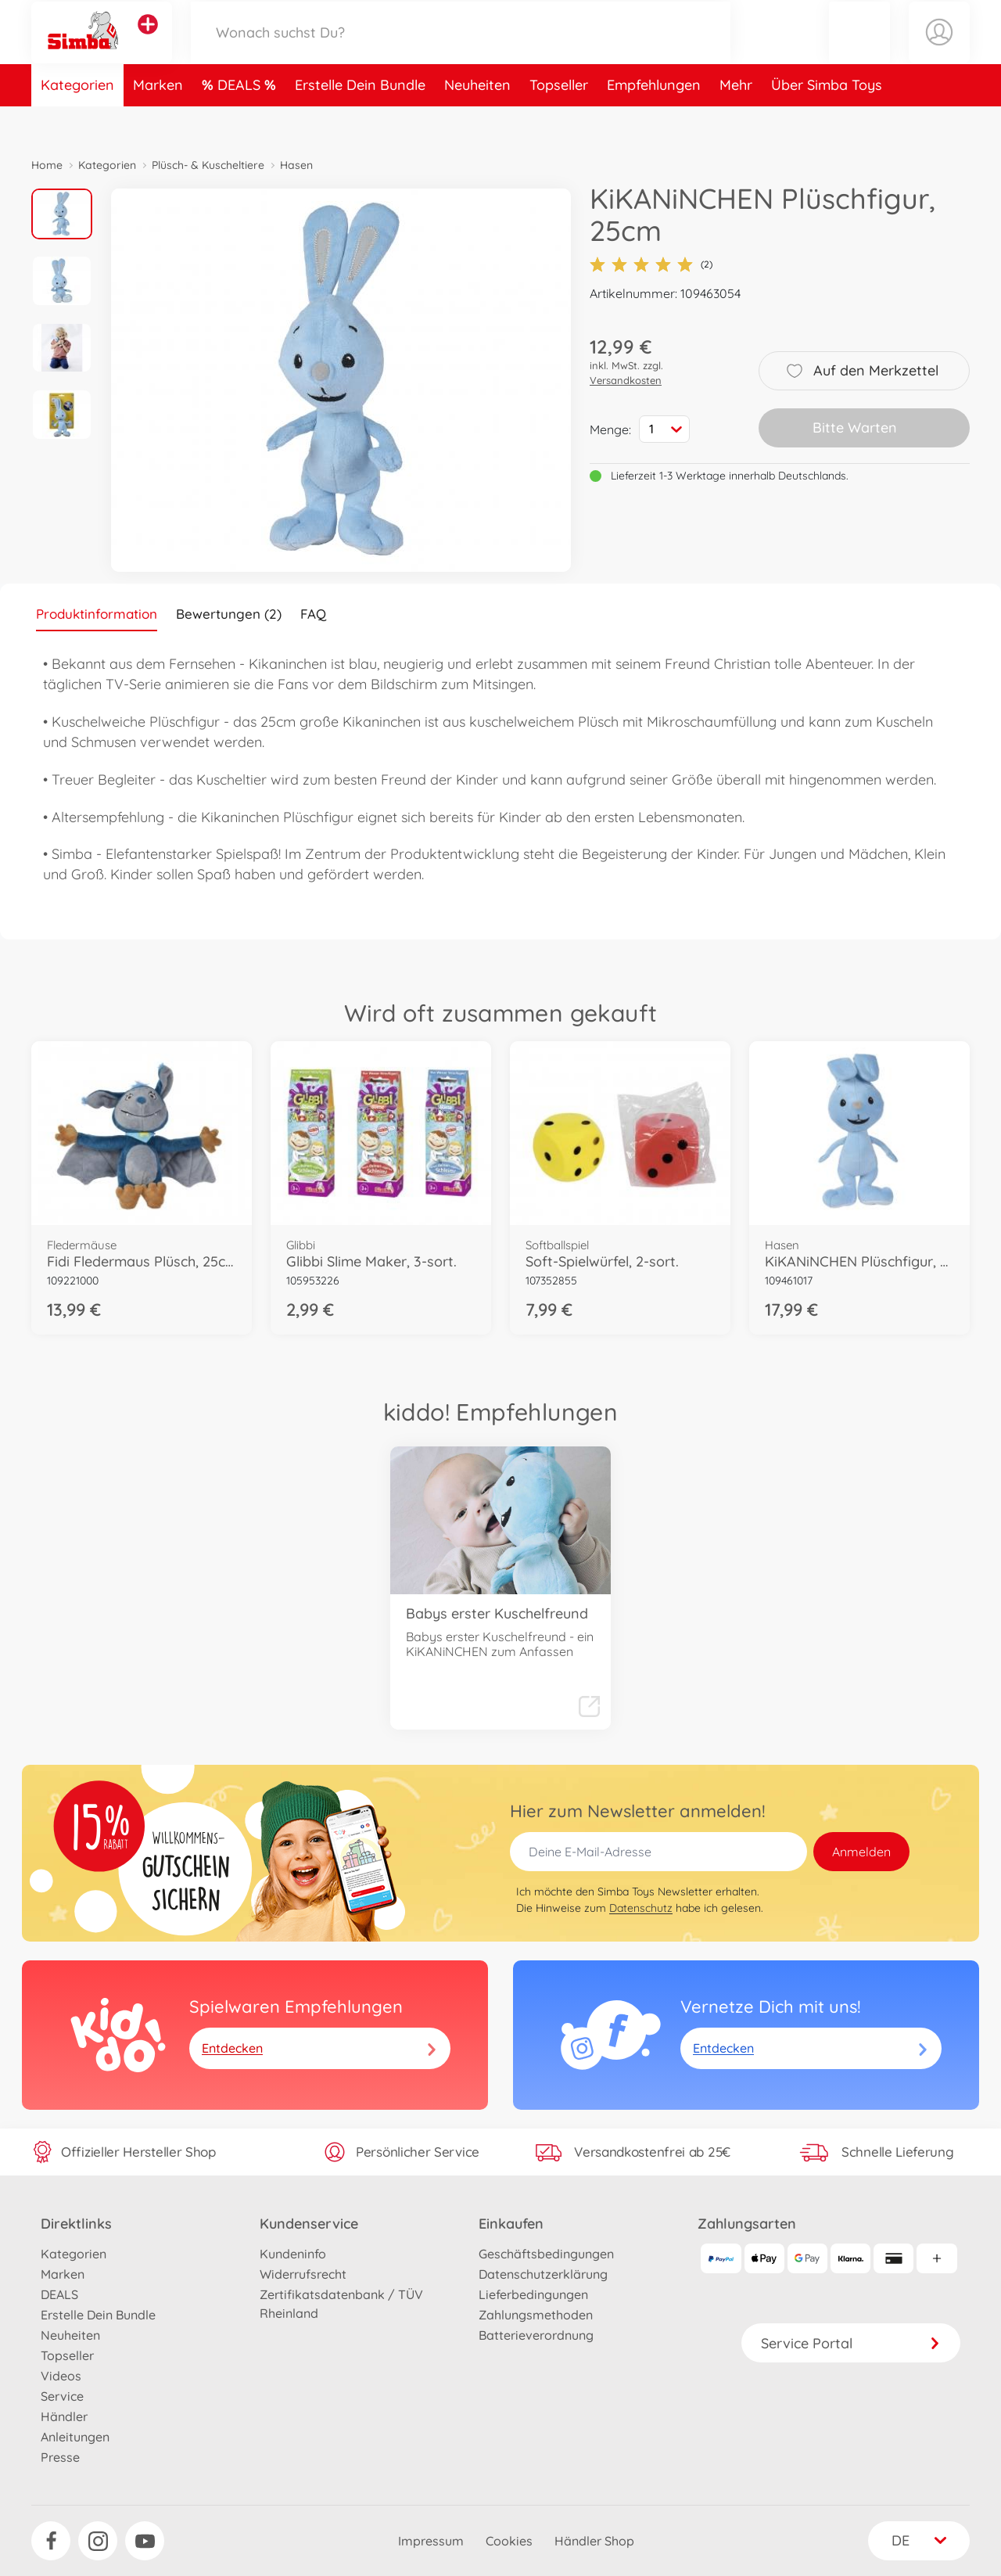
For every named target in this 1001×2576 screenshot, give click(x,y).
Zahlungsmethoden (536, 2315)
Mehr (735, 120)
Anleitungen (75, 2437)
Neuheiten (477, 120)
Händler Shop (594, 2541)
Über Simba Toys (826, 120)
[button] (859, 50)
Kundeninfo (293, 2254)
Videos (61, 2376)
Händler (64, 2416)
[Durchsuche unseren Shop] (460, 50)
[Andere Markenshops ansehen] (148, 42)
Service (62, 2396)
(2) (651, 264)
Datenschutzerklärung (543, 2274)
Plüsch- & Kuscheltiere (208, 165)
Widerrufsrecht (303, 2274)
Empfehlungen (654, 120)
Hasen (296, 165)
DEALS (240, 120)
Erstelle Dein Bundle (360, 120)
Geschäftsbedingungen (546, 2254)
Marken (158, 120)
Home (47, 165)
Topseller (558, 120)
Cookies (509, 2541)
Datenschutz (641, 1908)
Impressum (431, 2541)
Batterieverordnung (536, 2335)
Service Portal (851, 2343)
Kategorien (77, 120)
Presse (60, 2457)
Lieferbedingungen (533, 2294)
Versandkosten (626, 380)
